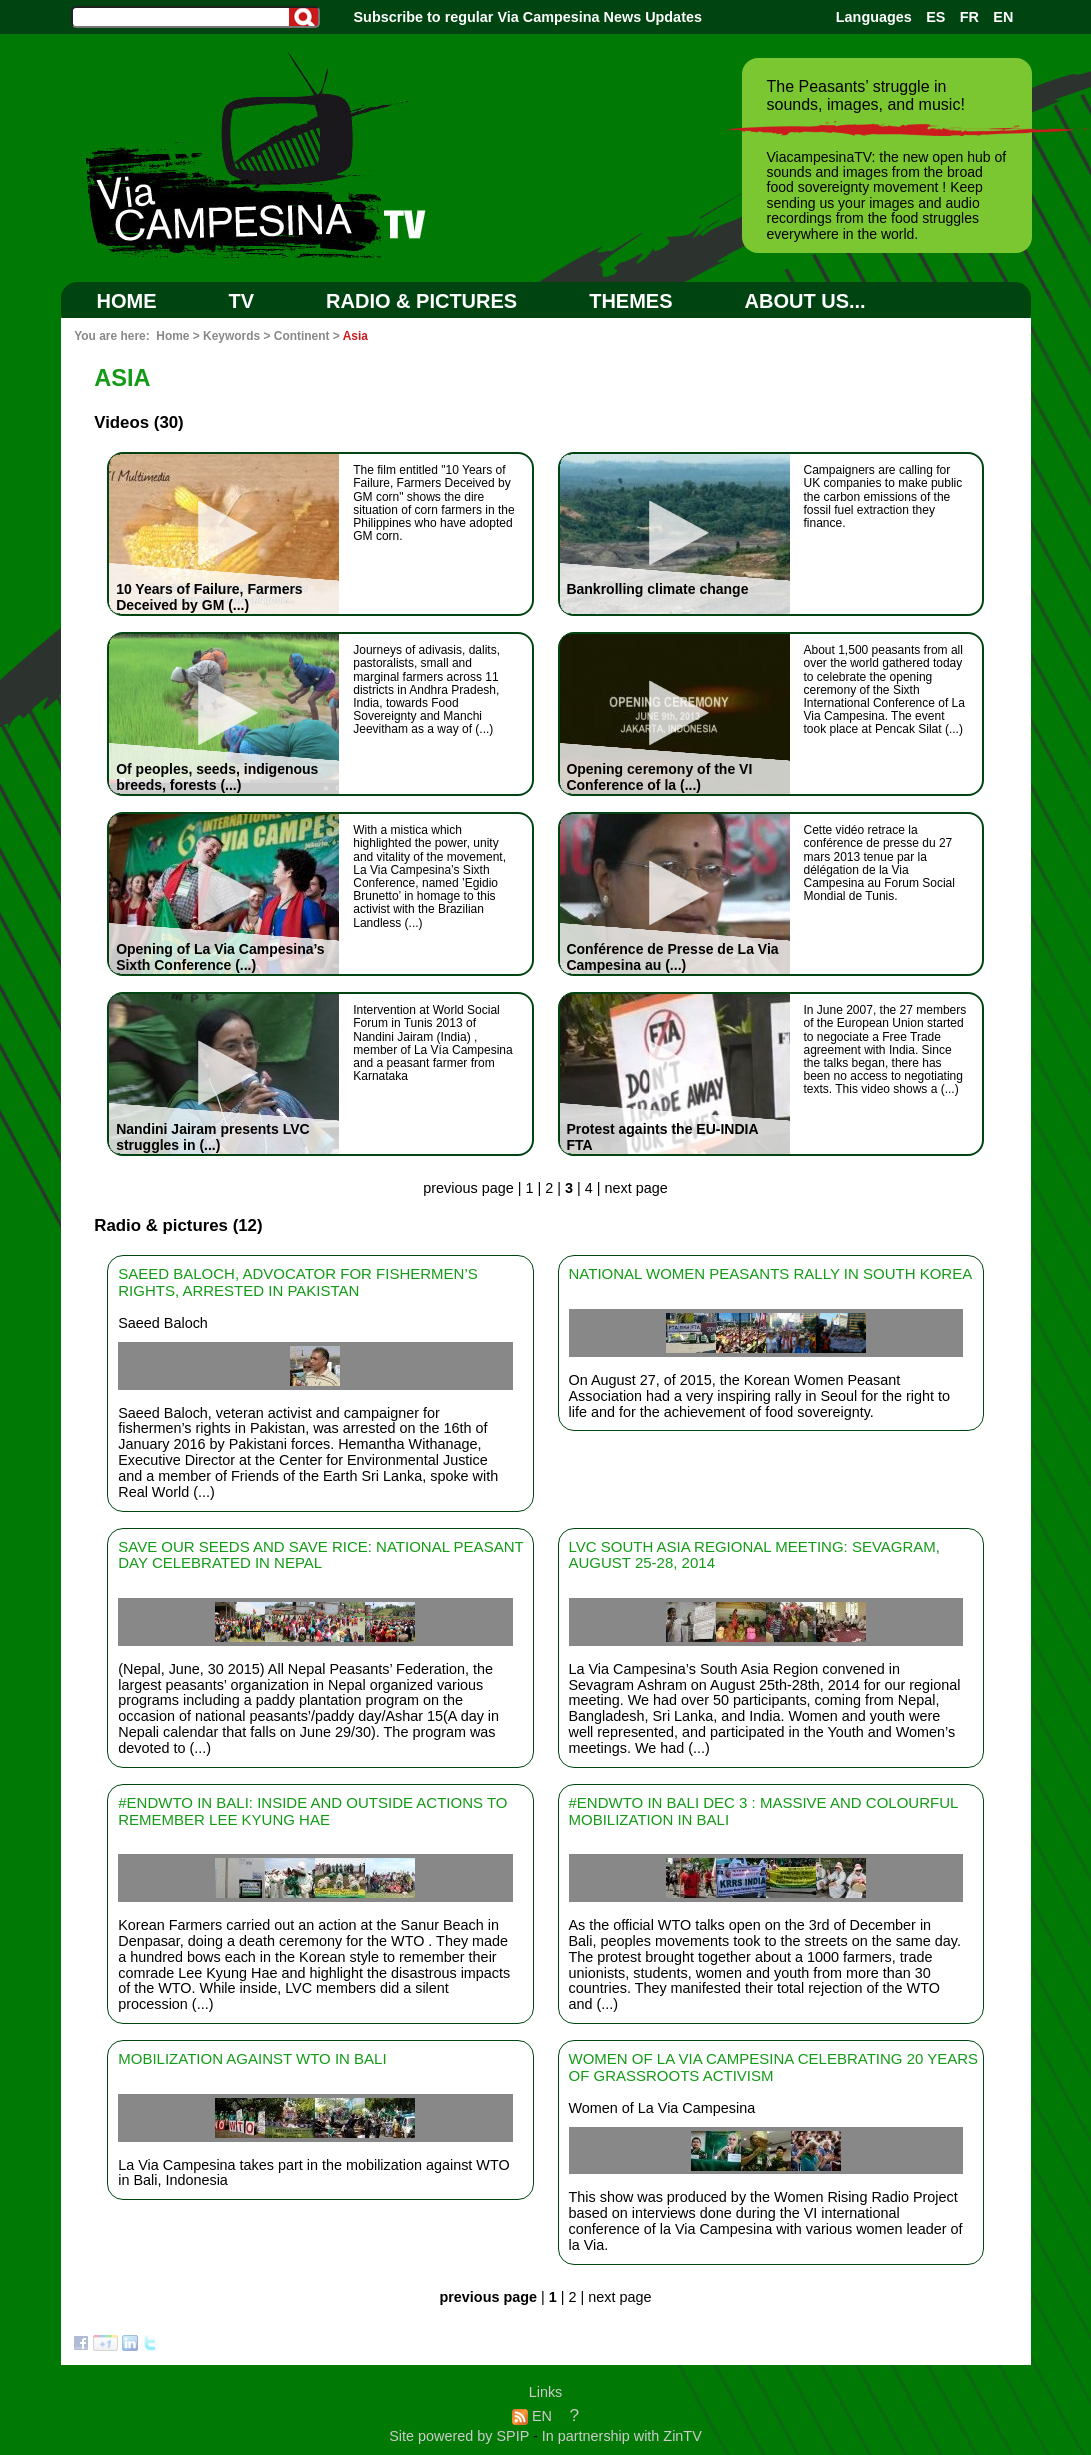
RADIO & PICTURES (421, 301)
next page (636, 1188)
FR (969, 17)
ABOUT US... (805, 301)
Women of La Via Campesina (662, 2108)
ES (935, 17)
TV (242, 301)
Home (127, 301)
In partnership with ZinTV (622, 2436)
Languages (874, 17)
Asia (355, 336)
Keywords (231, 336)
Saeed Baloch (163, 1323)
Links (546, 2392)
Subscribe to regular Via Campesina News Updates (528, 17)
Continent (302, 336)
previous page (468, 1188)
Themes (630, 301)
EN (1003, 17)
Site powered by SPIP (461, 2436)
